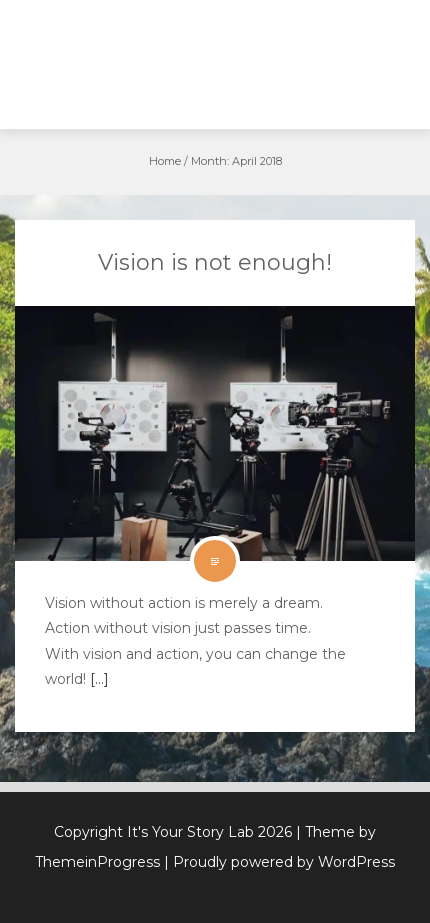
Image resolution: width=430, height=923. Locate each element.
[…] (97, 679)
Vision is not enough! (215, 262)
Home (165, 161)
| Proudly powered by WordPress (279, 862)
